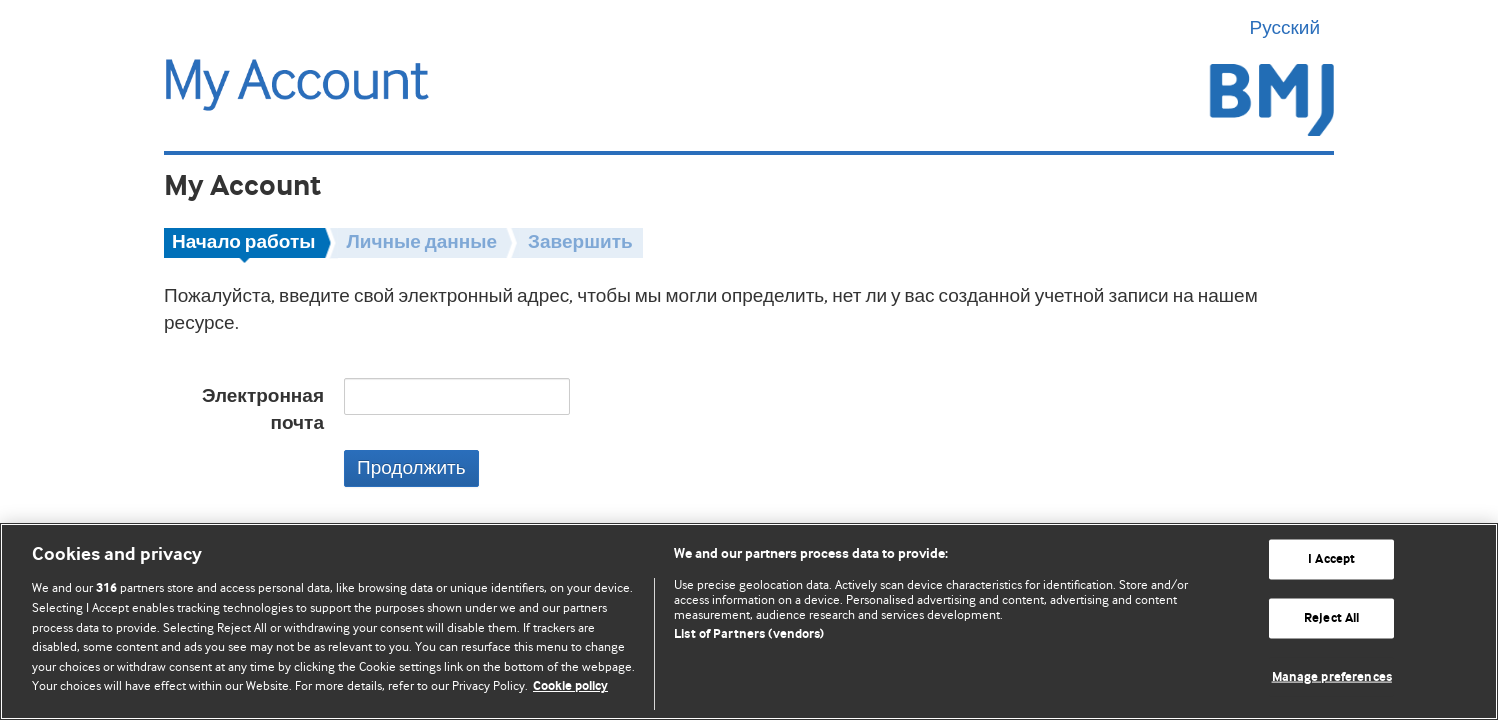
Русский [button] (1292, 28)
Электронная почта (263, 410)
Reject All (1331, 618)
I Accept (1331, 559)
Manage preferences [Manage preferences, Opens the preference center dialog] (1332, 676)
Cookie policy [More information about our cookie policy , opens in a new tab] (570, 686)
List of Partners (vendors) (749, 634)
